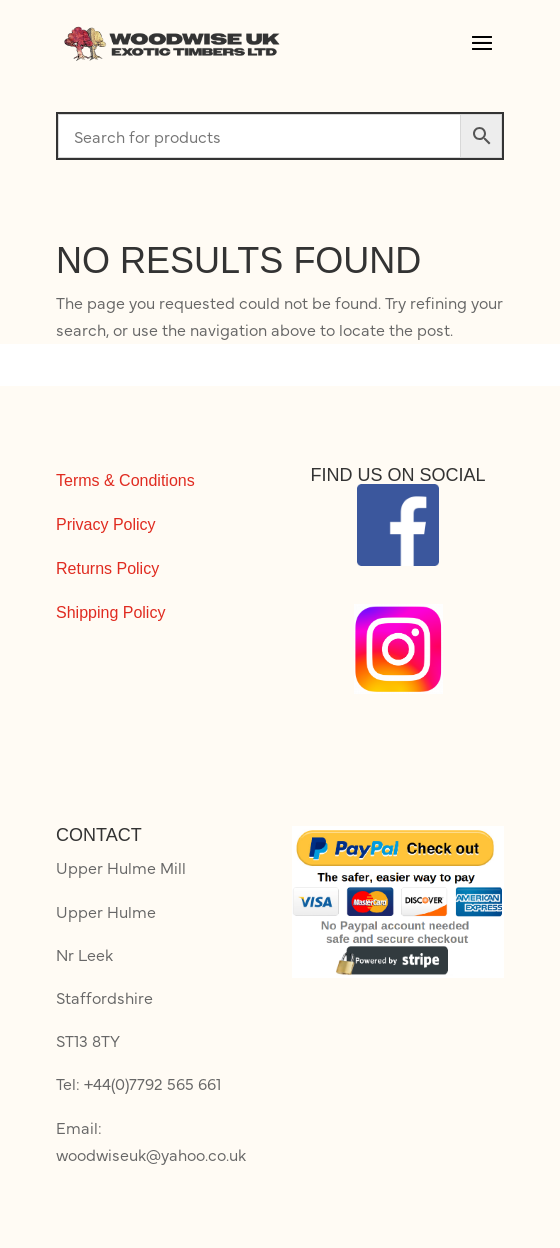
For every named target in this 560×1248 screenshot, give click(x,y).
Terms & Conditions (125, 480)
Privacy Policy (106, 524)
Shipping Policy (110, 612)
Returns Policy (107, 568)
